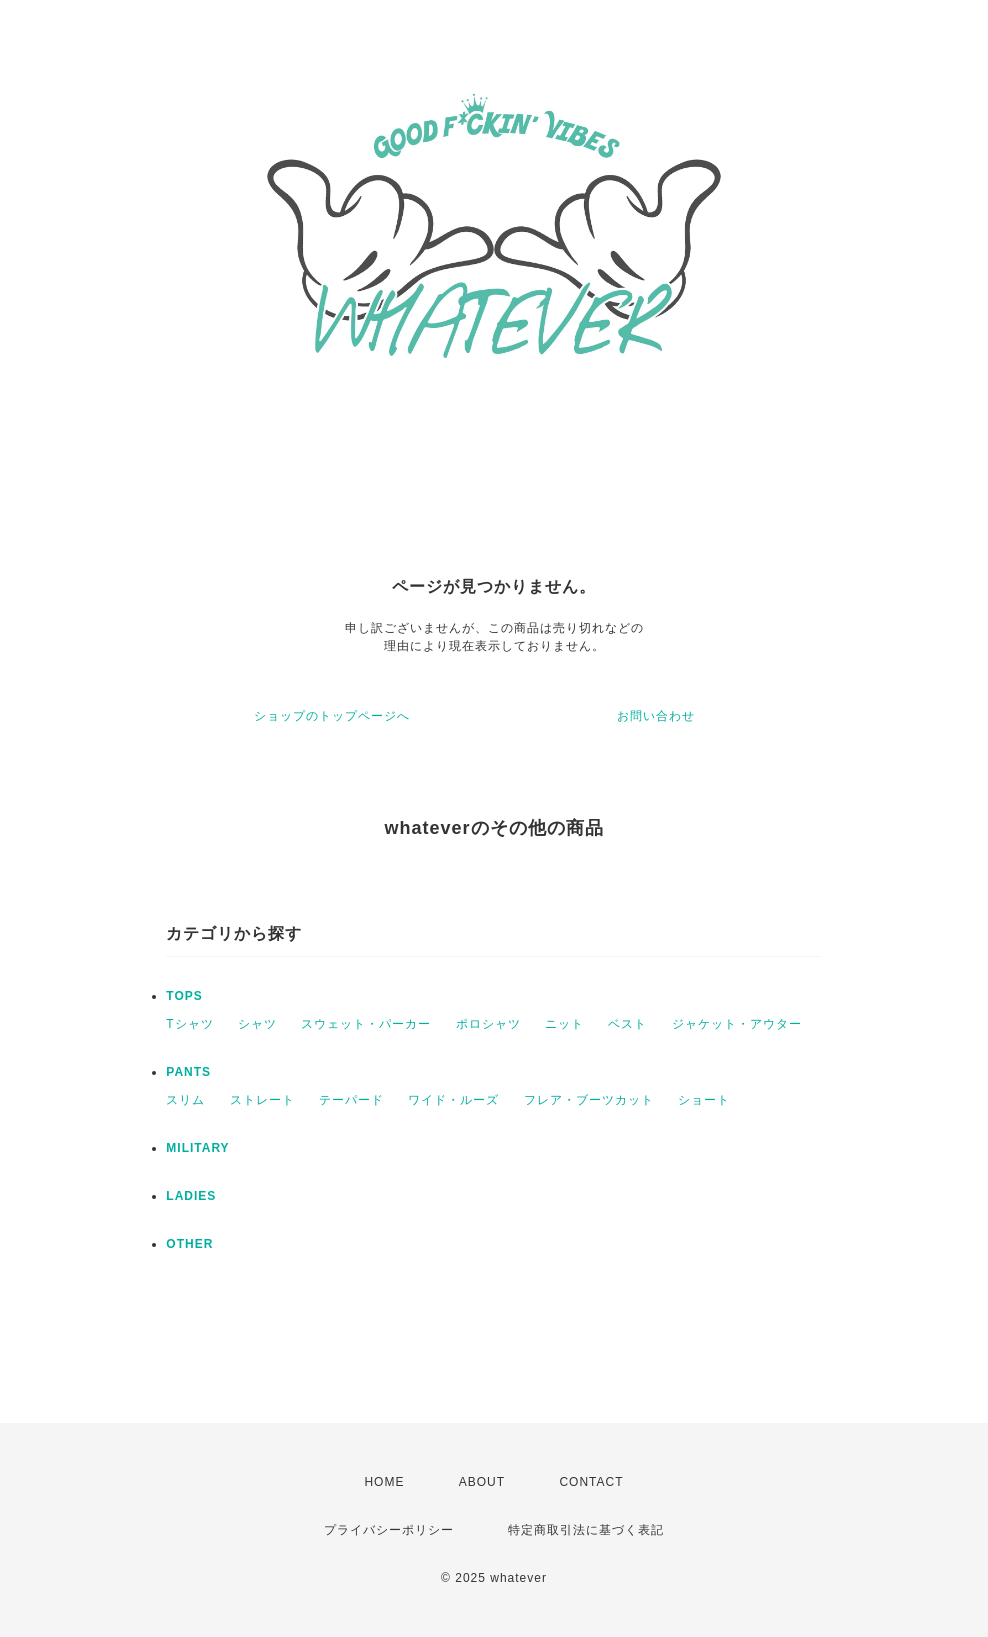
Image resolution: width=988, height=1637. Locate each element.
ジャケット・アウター (737, 1024)
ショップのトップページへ (332, 716)
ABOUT (482, 1482)
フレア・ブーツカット (589, 1100)
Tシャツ (189, 1024)
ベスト (627, 1024)
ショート (704, 1100)
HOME (384, 1482)
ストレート (262, 1100)
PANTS (188, 1072)
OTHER (189, 1244)
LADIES (191, 1196)
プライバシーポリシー (389, 1530)
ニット (564, 1024)
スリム (185, 1100)
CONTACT (591, 1482)
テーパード (351, 1100)
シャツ (257, 1024)
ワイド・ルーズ (453, 1100)
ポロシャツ (488, 1024)
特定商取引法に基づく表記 (586, 1530)
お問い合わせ (656, 716)
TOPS (184, 996)
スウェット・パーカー (366, 1024)
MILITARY (197, 1148)
